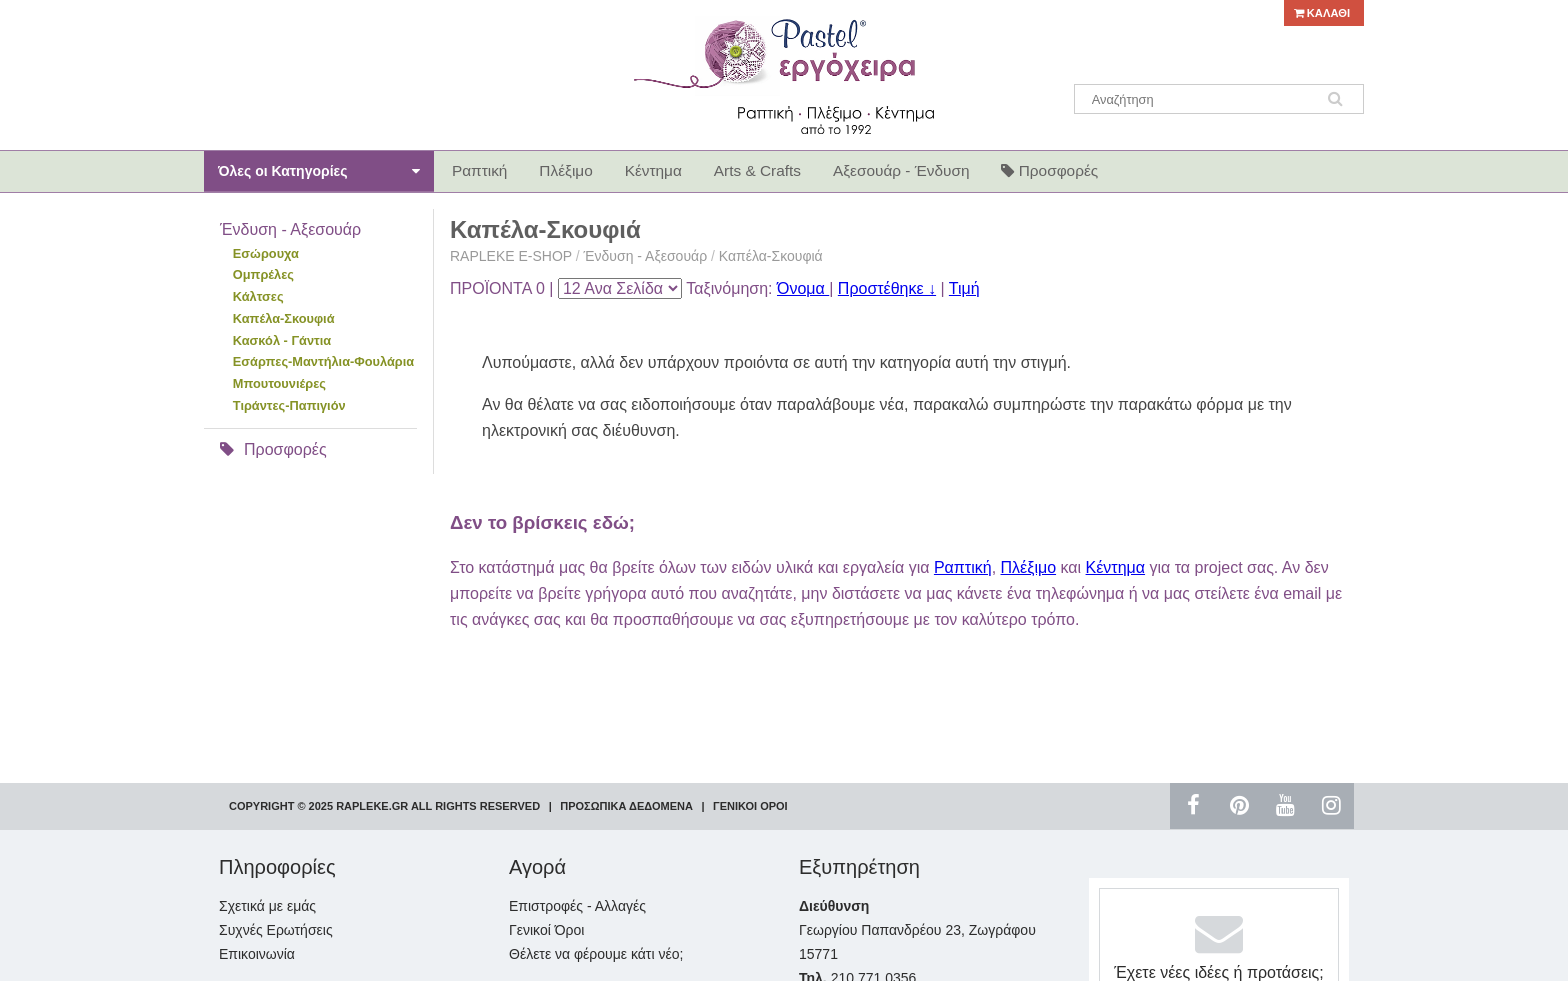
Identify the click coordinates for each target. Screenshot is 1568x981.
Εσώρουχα (266, 253)
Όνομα (803, 288)
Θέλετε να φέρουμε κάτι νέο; (596, 954)
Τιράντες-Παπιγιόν (289, 405)
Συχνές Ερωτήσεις (276, 930)
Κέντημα (1116, 567)
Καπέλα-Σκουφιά (284, 318)
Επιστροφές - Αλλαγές (577, 906)
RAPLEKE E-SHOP (511, 256)
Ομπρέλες (263, 274)
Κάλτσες (258, 296)
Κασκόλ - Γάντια (282, 340)
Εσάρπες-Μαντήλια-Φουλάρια (323, 361)
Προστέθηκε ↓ (887, 288)
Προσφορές (273, 449)
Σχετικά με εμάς (267, 906)
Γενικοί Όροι (546, 930)
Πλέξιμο (1029, 567)
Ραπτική (963, 567)
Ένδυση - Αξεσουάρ (647, 256)
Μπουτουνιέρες (279, 383)
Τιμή (964, 288)
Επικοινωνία (257, 954)
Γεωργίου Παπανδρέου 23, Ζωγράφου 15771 (917, 930)
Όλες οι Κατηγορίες (319, 171)
